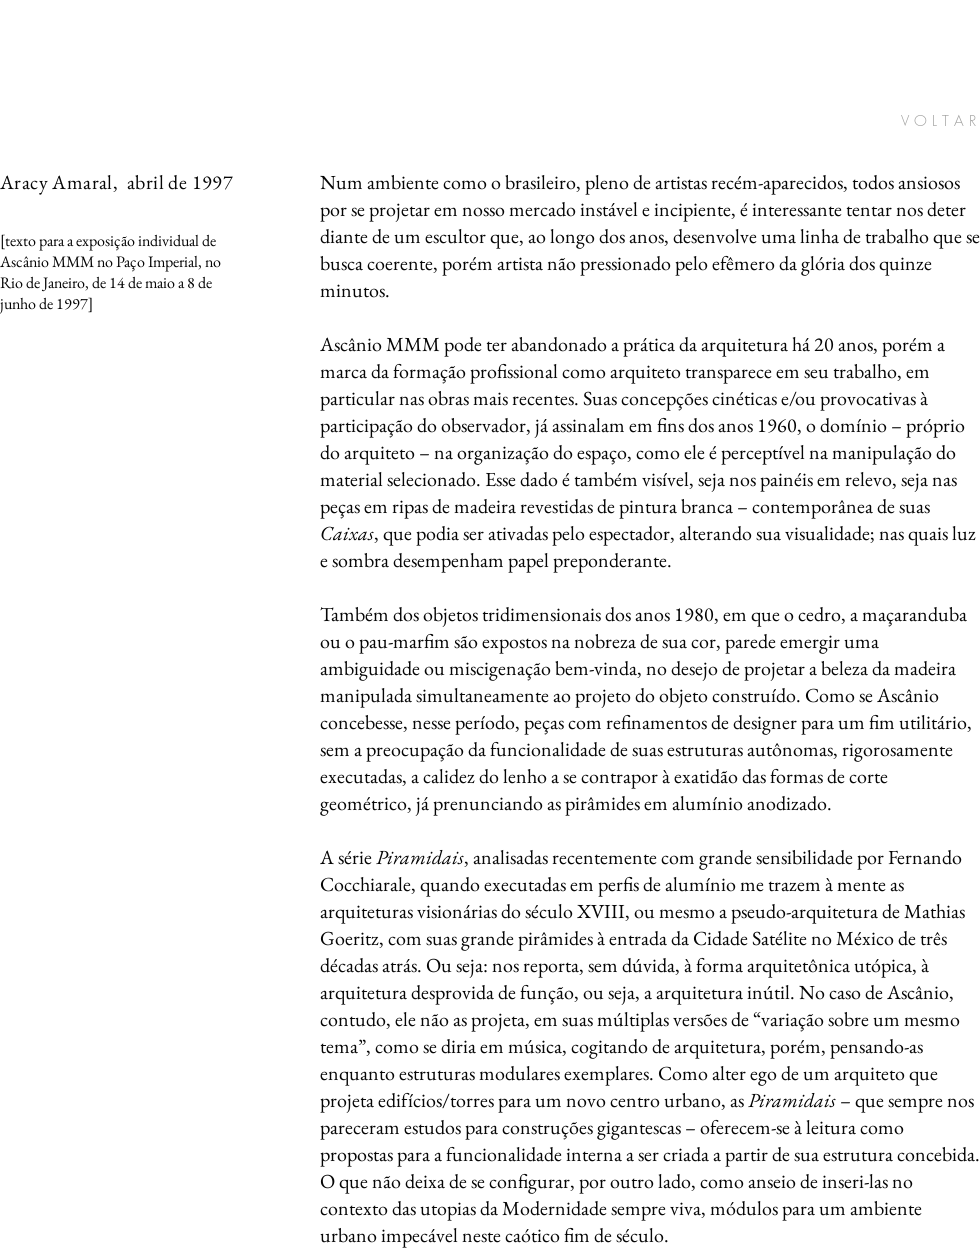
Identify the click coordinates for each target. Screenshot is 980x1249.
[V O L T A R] (905, 121)
